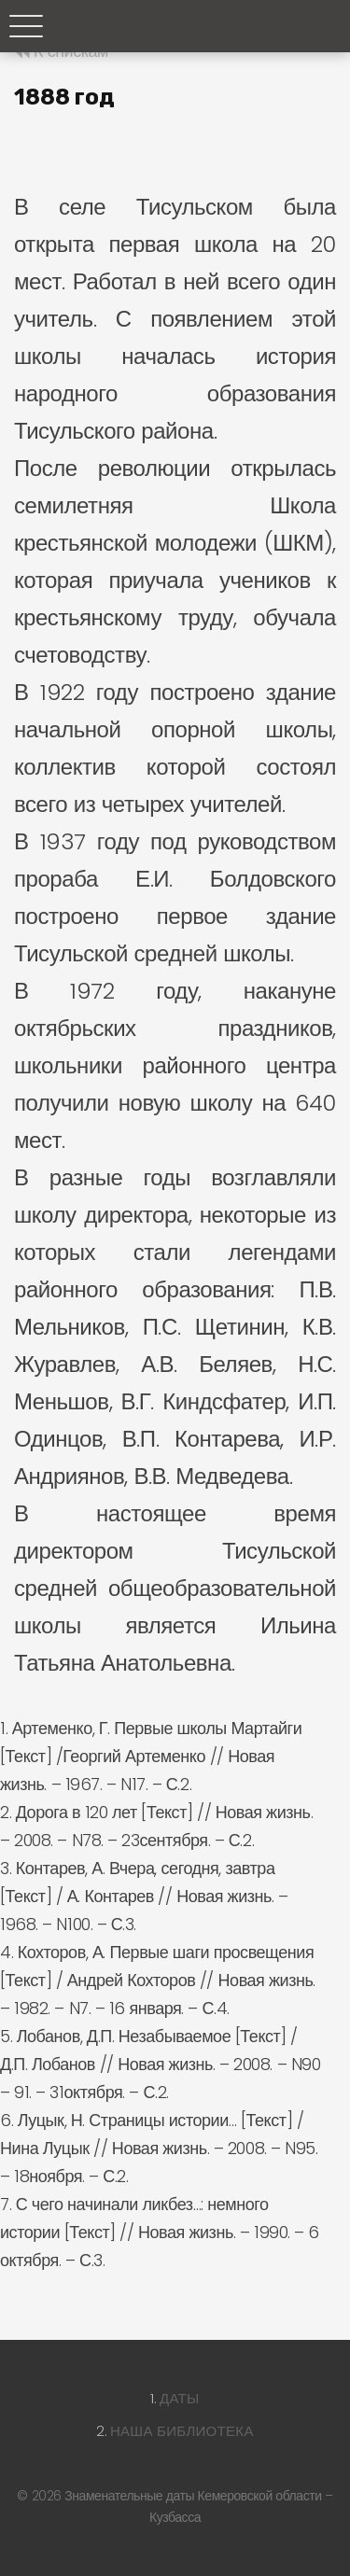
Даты (180, 2398)
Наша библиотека (182, 2431)
